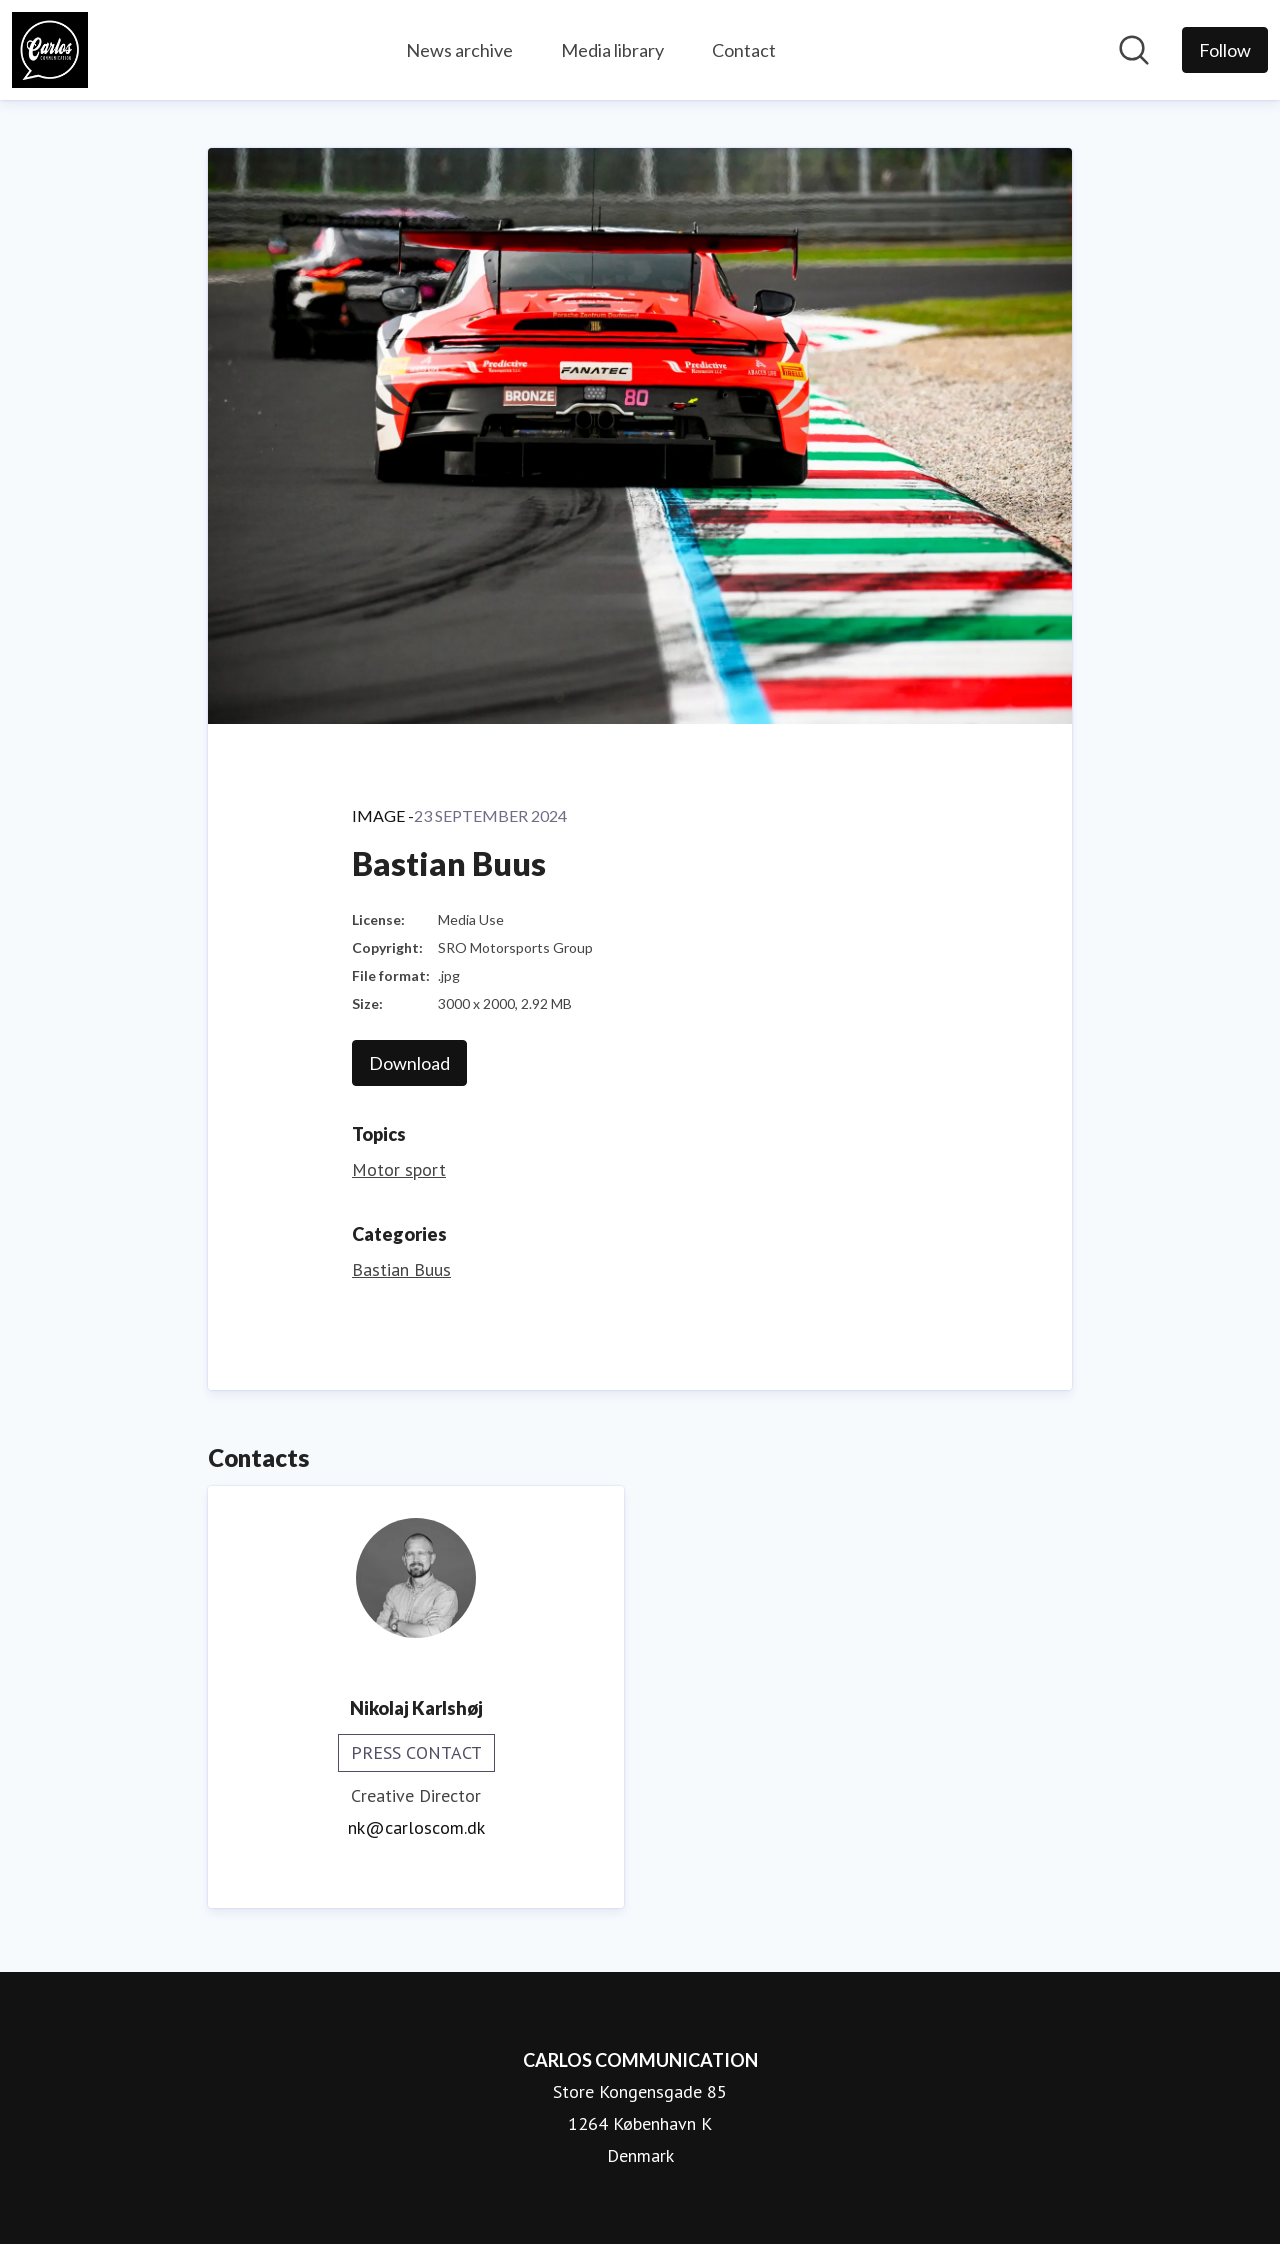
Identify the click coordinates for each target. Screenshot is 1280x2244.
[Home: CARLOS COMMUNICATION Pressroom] (50, 50)
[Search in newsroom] (1134, 50)
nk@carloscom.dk (416, 1827)
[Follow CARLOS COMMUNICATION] (1225, 50)
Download (409, 1063)
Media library (612, 50)
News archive (459, 50)
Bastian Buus (401, 1269)
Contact (744, 50)
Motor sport (399, 1169)
